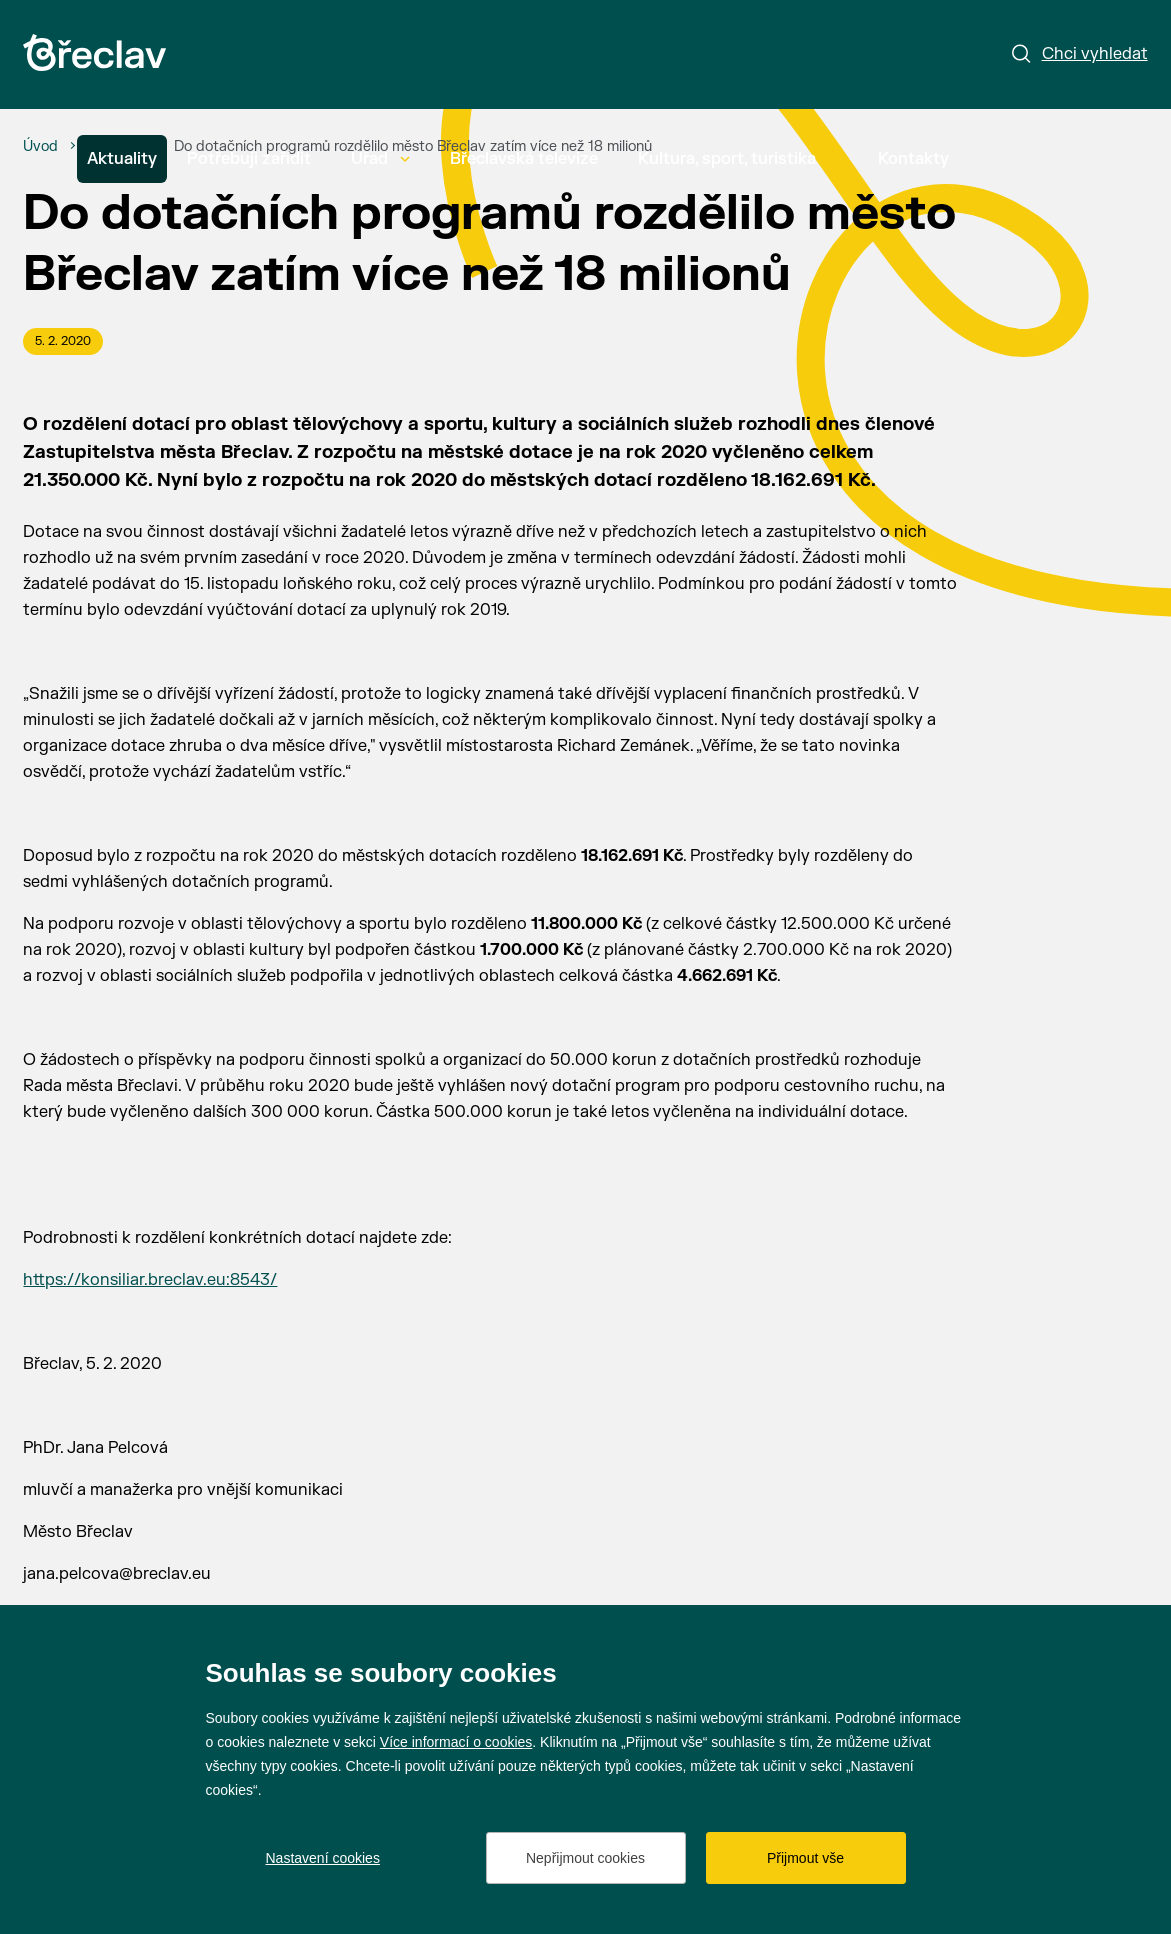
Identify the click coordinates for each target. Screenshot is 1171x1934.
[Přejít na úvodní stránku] (94, 52)
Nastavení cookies (323, 1858)
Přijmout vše (805, 1858)
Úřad (380, 159)
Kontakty (913, 159)
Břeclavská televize (524, 159)
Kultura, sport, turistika (738, 159)
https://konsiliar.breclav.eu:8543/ (150, 1280)
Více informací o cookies (456, 1742)
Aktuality (122, 159)
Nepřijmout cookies (585, 1858)
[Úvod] (40, 147)
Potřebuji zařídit (249, 159)
